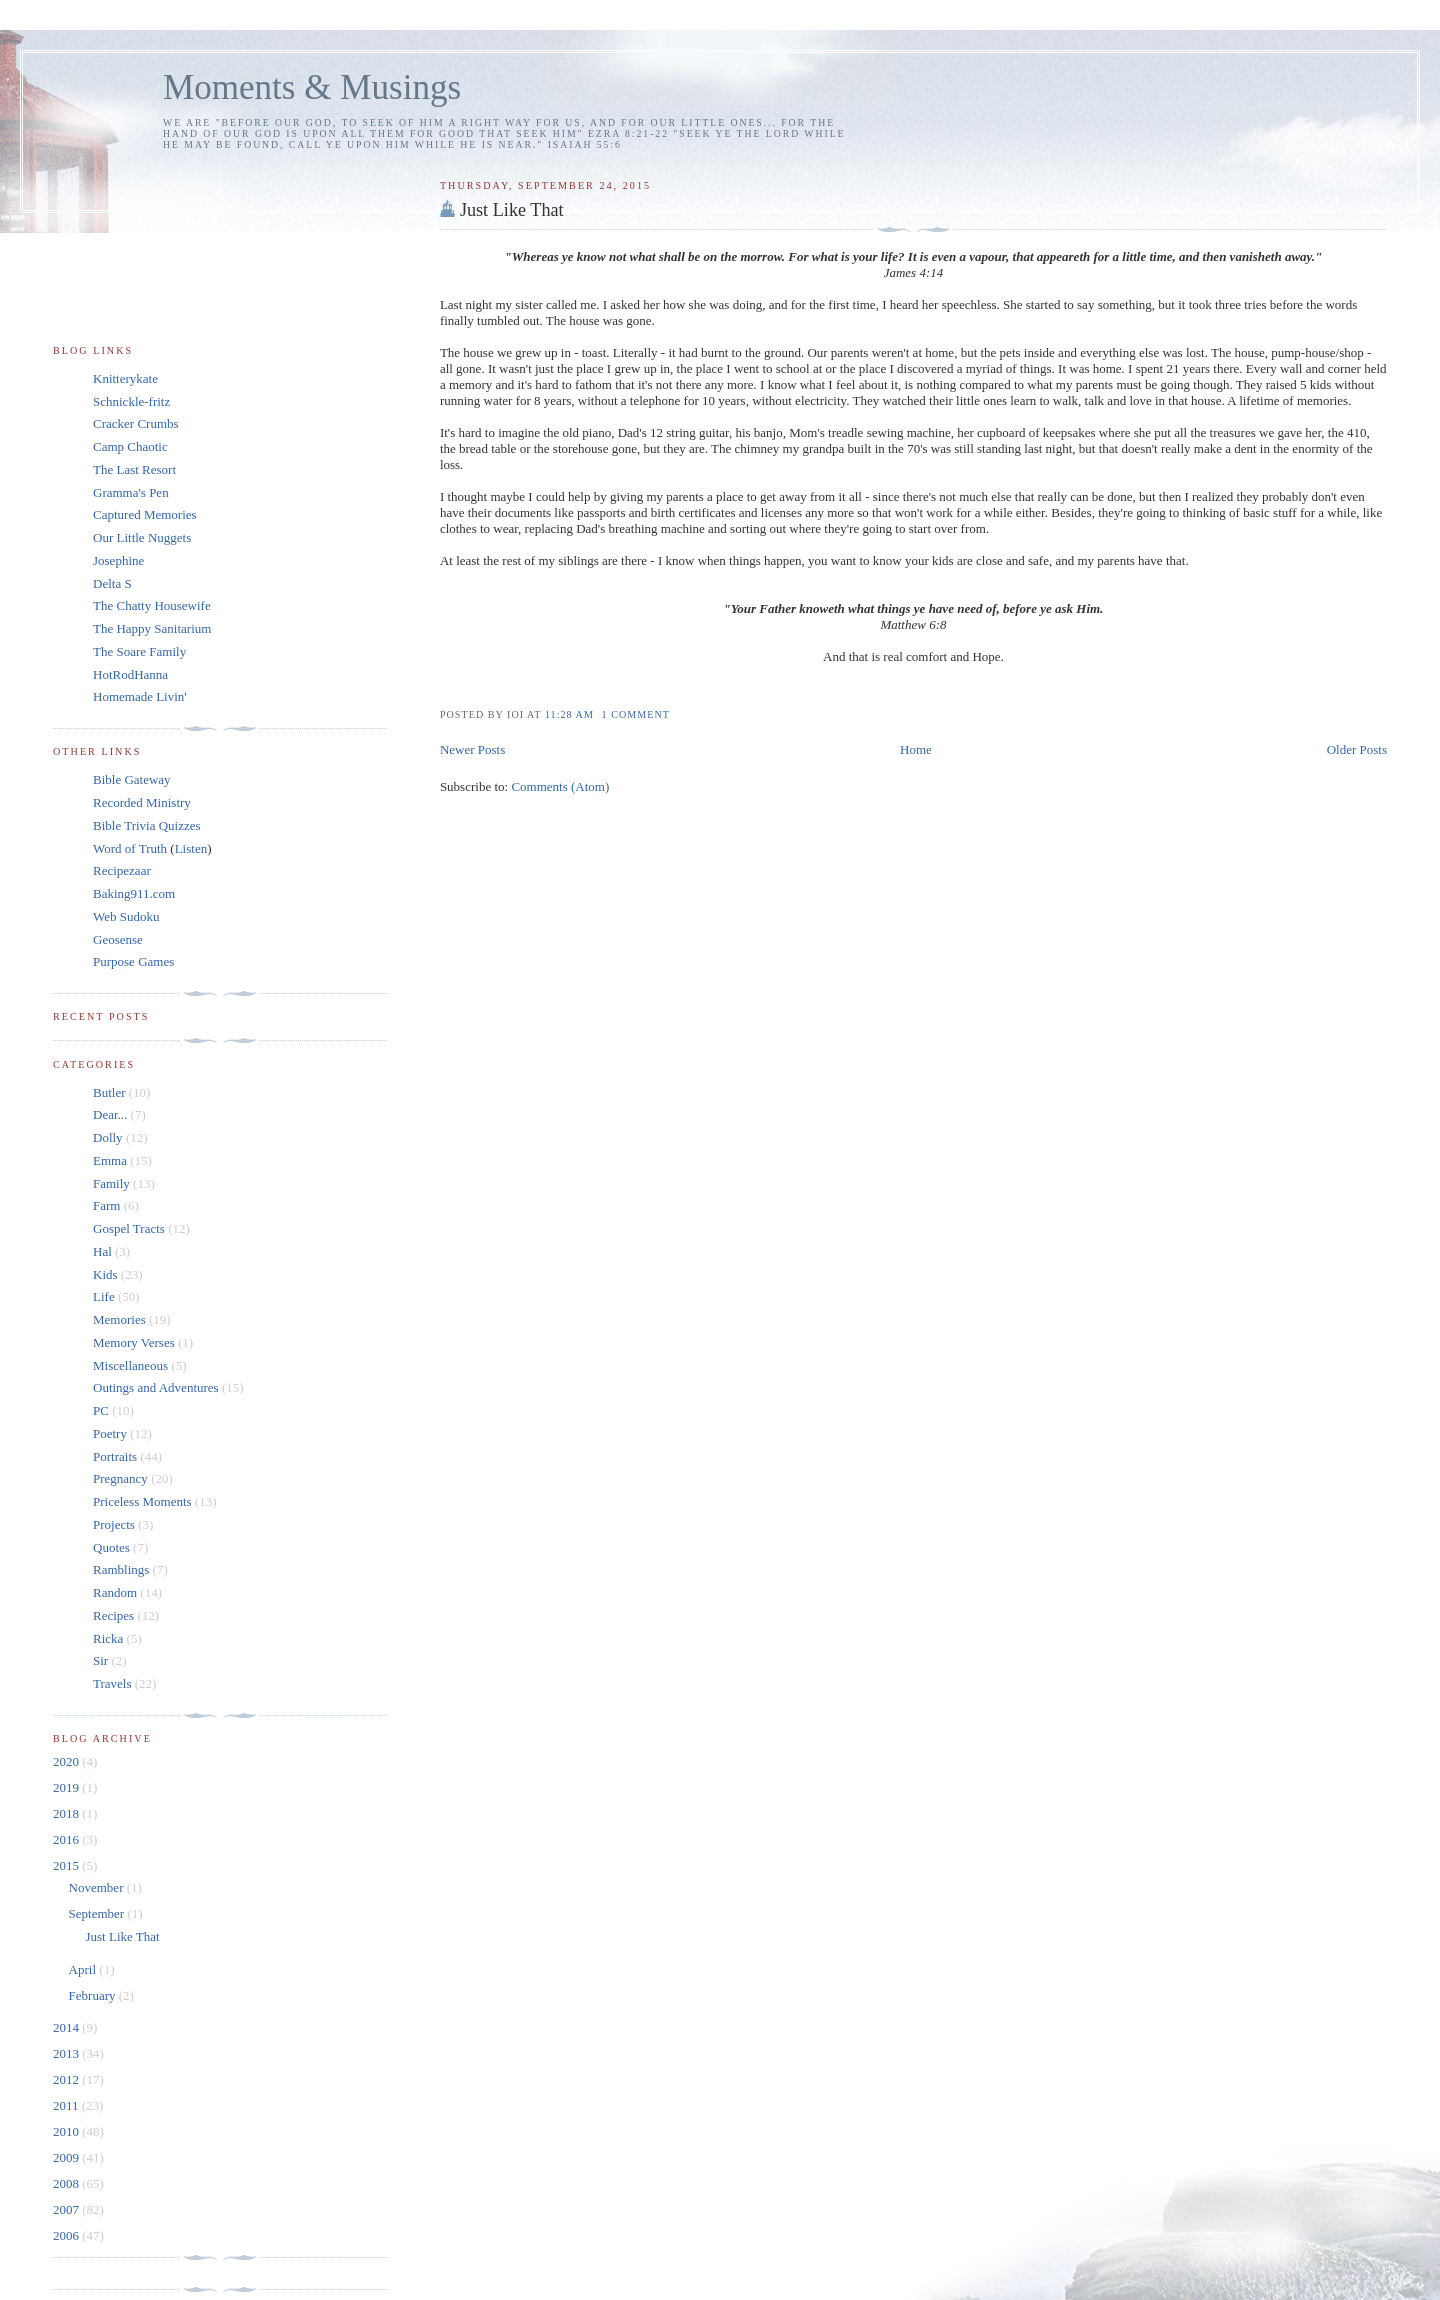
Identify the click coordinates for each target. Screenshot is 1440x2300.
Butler (109, 1092)
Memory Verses (134, 1342)
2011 (67, 2105)
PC (101, 1410)
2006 (67, 2235)
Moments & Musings (312, 87)
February (94, 1995)
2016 (67, 1839)
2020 (67, 1761)
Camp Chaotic (130, 446)
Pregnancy (120, 1478)
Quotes (111, 1547)
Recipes (113, 1615)
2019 (67, 1787)
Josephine (118, 560)
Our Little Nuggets (142, 537)
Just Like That (512, 210)
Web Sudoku (126, 916)
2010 (67, 2131)
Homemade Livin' (140, 696)
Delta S (112, 583)
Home (916, 749)
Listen (191, 848)
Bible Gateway (132, 779)
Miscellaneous (130, 1365)
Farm (106, 1205)
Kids (105, 1274)
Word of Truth (131, 848)
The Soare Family (139, 651)
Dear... (110, 1114)
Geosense (118, 939)
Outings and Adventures (156, 1387)
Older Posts (1357, 749)
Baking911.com (134, 893)
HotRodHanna (130, 674)
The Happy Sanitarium (152, 628)
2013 (67, 2053)
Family (111, 1183)
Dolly (108, 1137)
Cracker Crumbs (136, 423)
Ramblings (121, 1569)
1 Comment (636, 714)
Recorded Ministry (142, 802)
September (98, 1913)
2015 (67, 1865)
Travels (112, 1683)
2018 (67, 1813)
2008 (67, 2183)
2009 (67, 2157)
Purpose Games (133, 961)
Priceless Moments (142, 1501)
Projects (114, 1524)
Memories (119, 1319)
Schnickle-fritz (131, 401)
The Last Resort (134, 469)
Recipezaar (122, 870)
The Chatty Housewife (152, 605)
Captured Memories (145, 514)
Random (115, 1592)
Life (104, 1296)
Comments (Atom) (560, 786)
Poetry (110, 1433)
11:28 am (571, 714)
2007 (67, 2209)
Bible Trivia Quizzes (147, 825)
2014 (67, 2027)
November (98, 1887)
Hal (102, 1251)
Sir (100, 1660)
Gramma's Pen (131, 492)
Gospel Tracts (129, 1228)
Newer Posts (472, 749)
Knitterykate (125, 378)
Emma (110, 1160)
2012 (67, 2079)
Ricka (108, 1638)
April (84, 1969)
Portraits (115, 1456)
